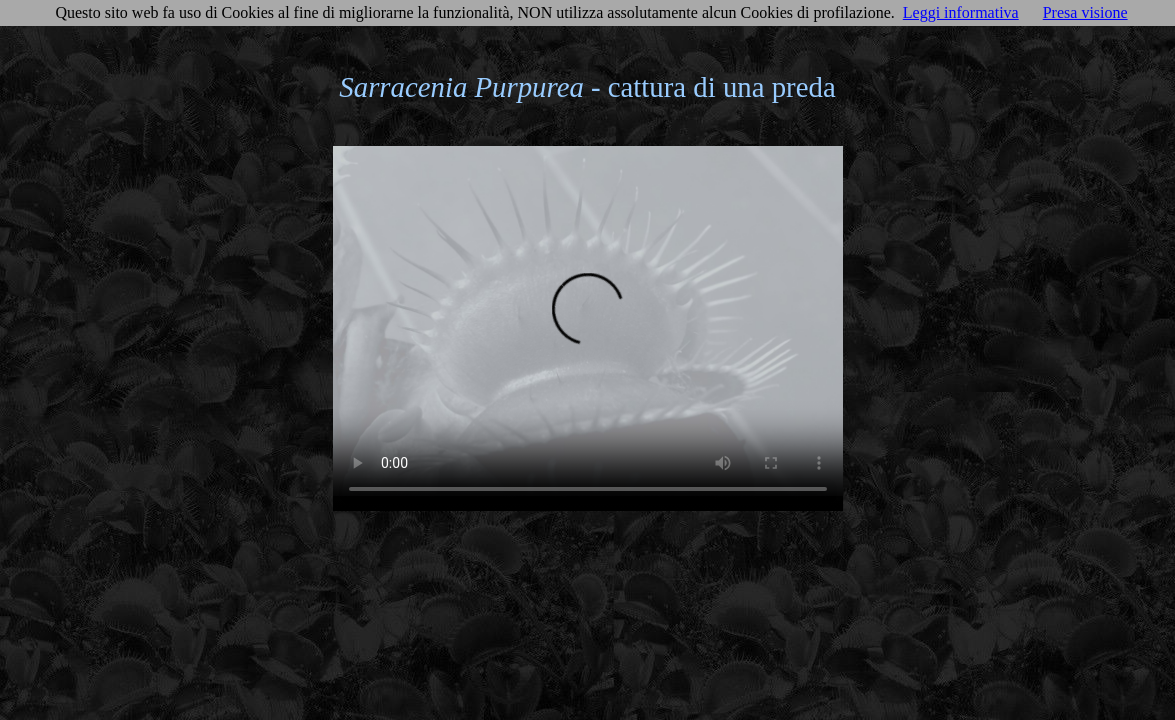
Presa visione (1085, 12)
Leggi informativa (961, 12)
